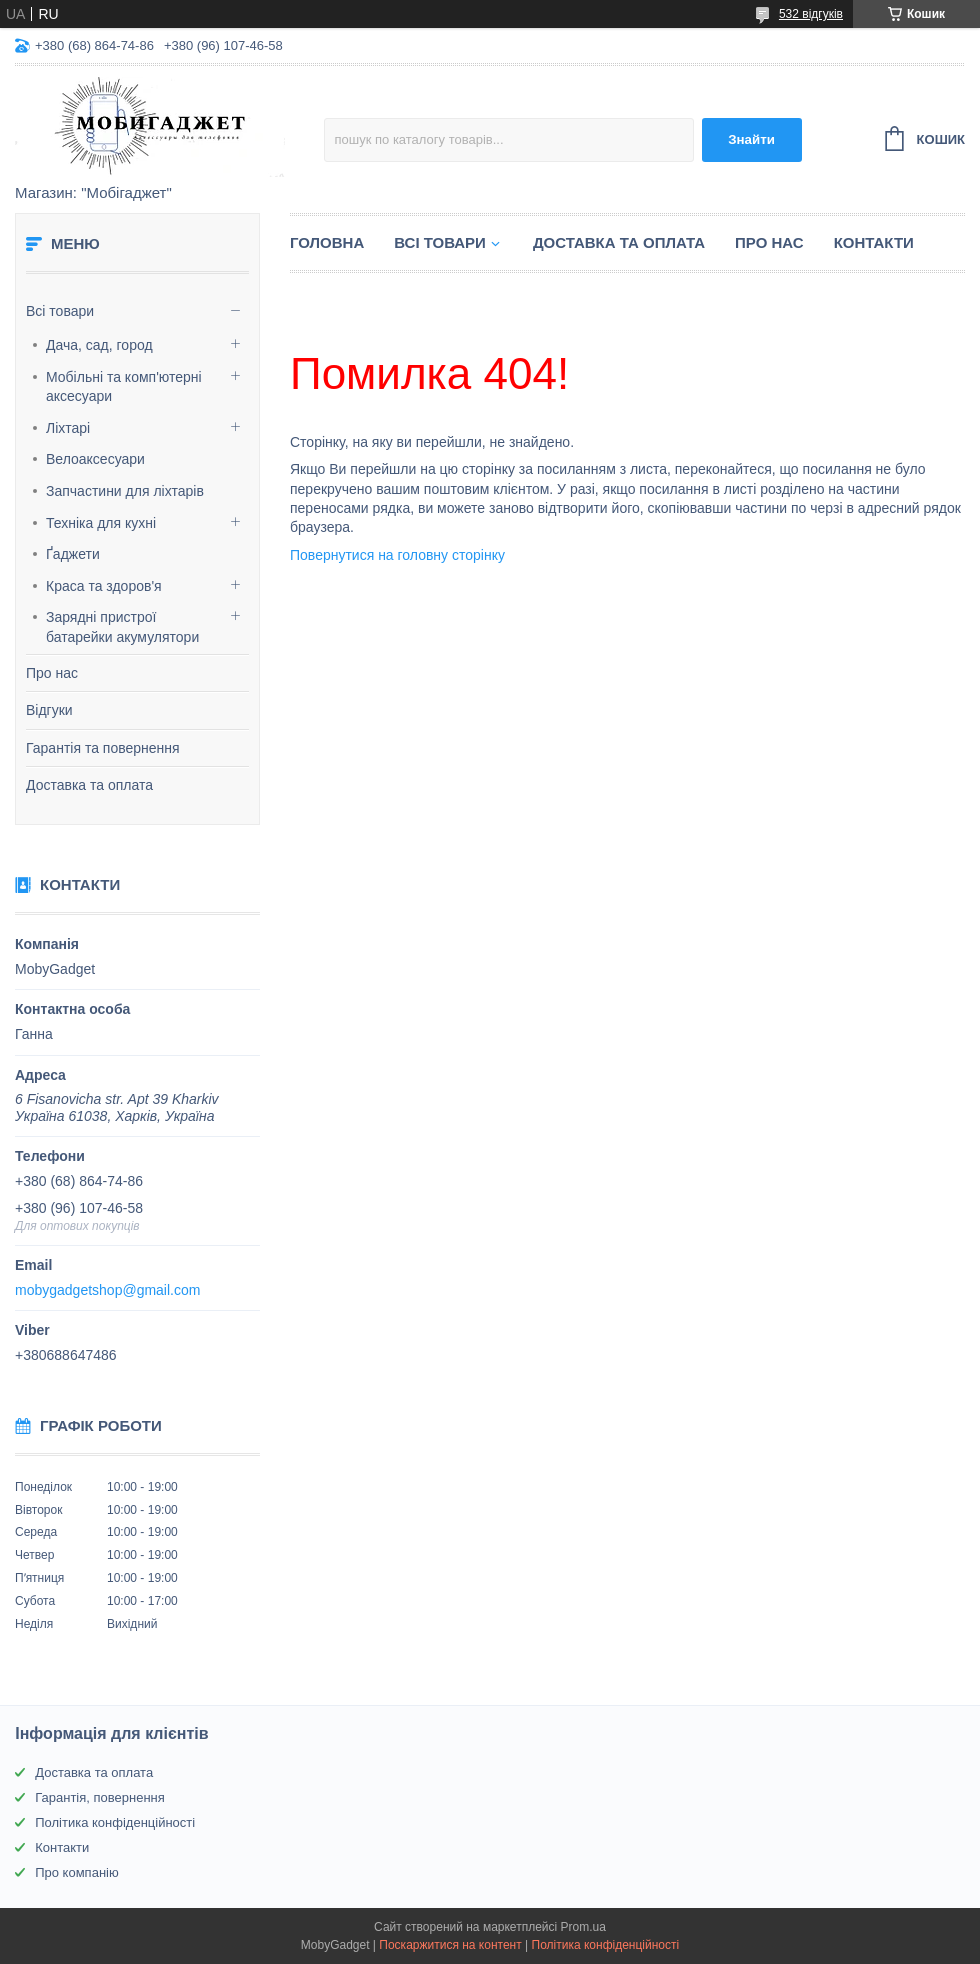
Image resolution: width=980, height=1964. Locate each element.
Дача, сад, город (99, 345)
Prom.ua (583, 1927)
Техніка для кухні (101, 523)
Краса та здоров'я (104, 586)
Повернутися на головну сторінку (397, 555)
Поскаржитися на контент (450, 1945)
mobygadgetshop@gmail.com (107, 1290)
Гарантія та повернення (103, 748)
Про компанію (77, 1872)
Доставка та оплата (89, 785)
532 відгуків (811, 14)
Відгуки (49, 710)
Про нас (52, 673)
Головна (327, 242)
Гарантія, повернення (100, 1797)
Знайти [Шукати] (751, 139)
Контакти (874, 242)
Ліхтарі (68, 428)
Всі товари (60, 311)
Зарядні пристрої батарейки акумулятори (122, 627)
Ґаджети (73, 554)
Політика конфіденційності (115, 1822)
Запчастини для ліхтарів (125, 491)
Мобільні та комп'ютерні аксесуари (124, 387)
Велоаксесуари (95, 459)
